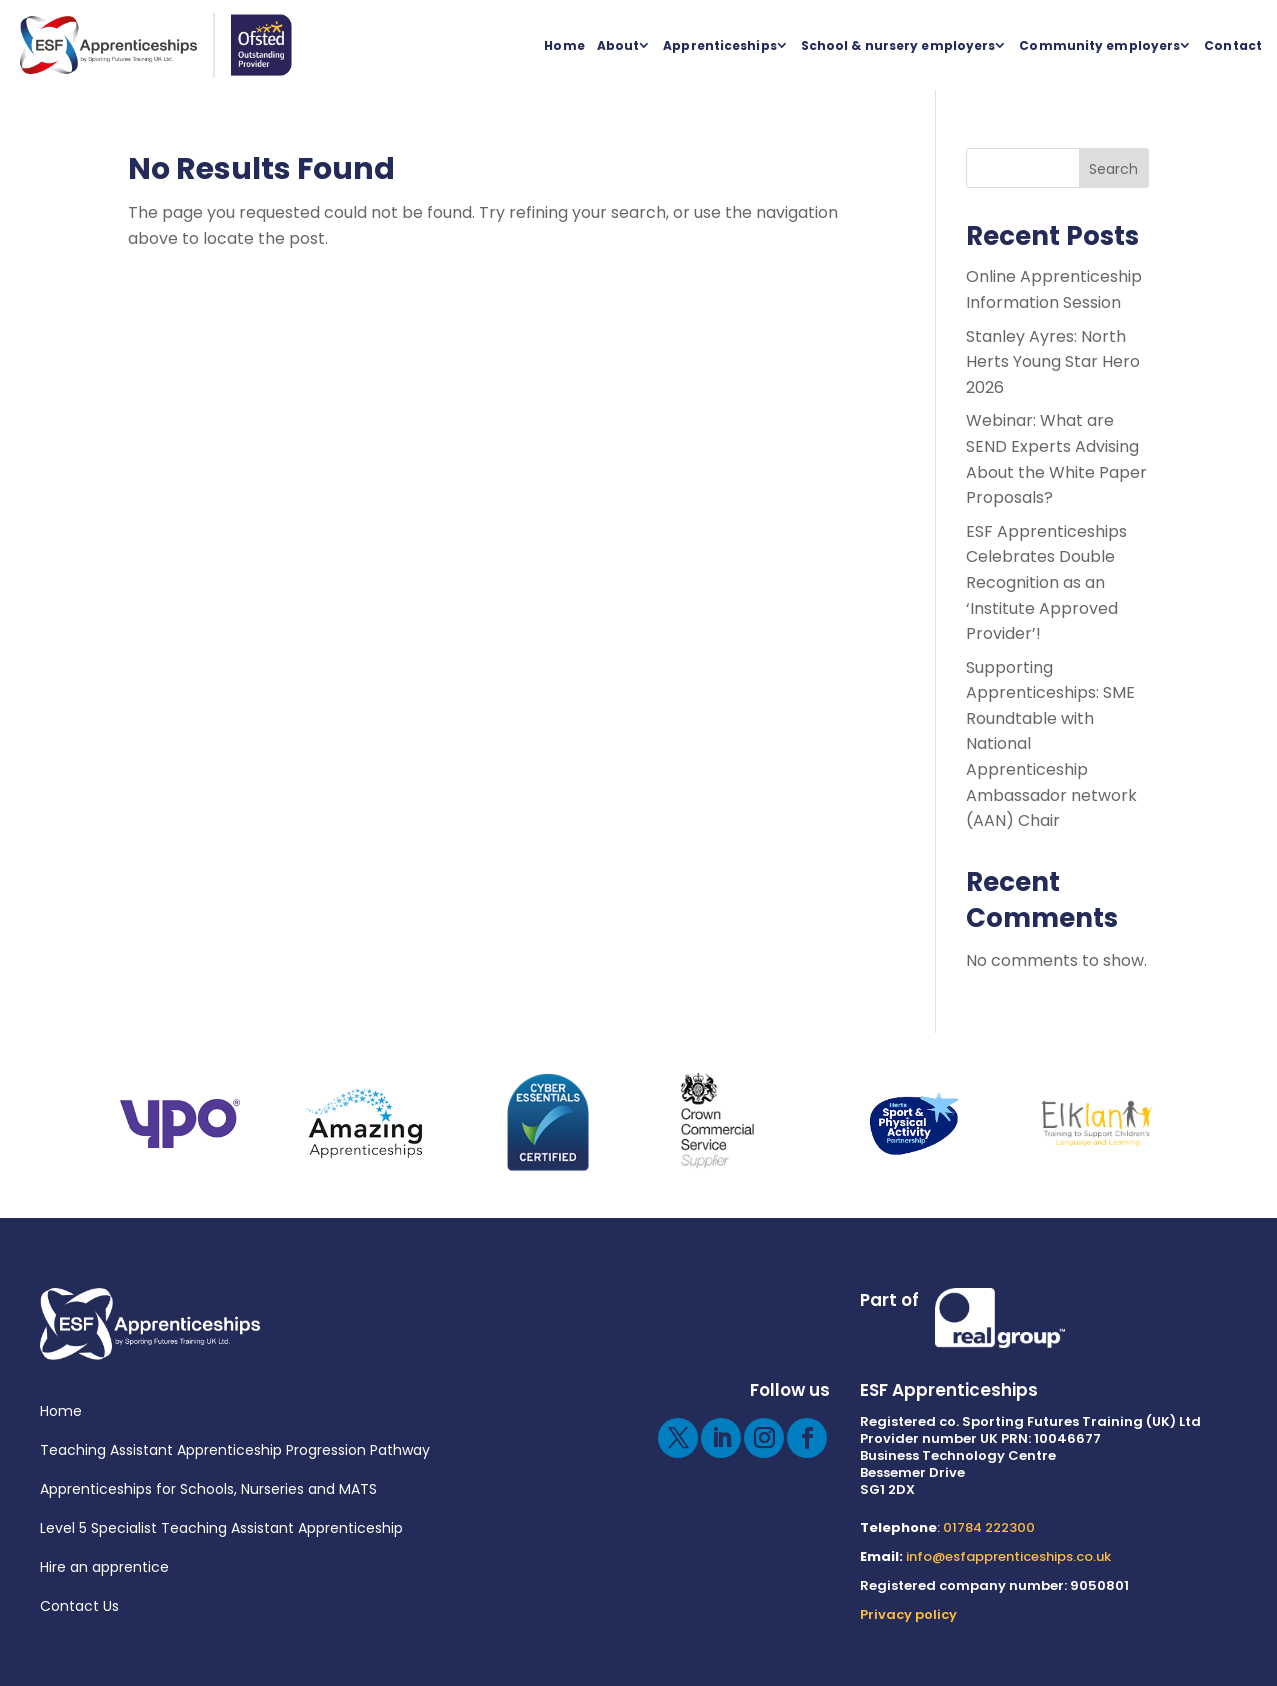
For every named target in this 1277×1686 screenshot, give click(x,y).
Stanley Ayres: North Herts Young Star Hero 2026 (1053, 362)
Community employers (1099, 45)
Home (564, 45)
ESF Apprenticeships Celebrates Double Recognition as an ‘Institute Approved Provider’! (1046, 582)
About (618, 45)
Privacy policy (908, 1614)
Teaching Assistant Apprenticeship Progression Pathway (235, 1450)
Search (1113, 169)
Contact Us (79, 1606)
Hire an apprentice (104, 1567)
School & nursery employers (898, 45)
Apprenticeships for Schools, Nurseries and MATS (208, 1489)
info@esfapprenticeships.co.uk (1008, 1556)
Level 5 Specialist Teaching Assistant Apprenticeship (221, 1528)
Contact (1233, 45)
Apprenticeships (720, 45)
